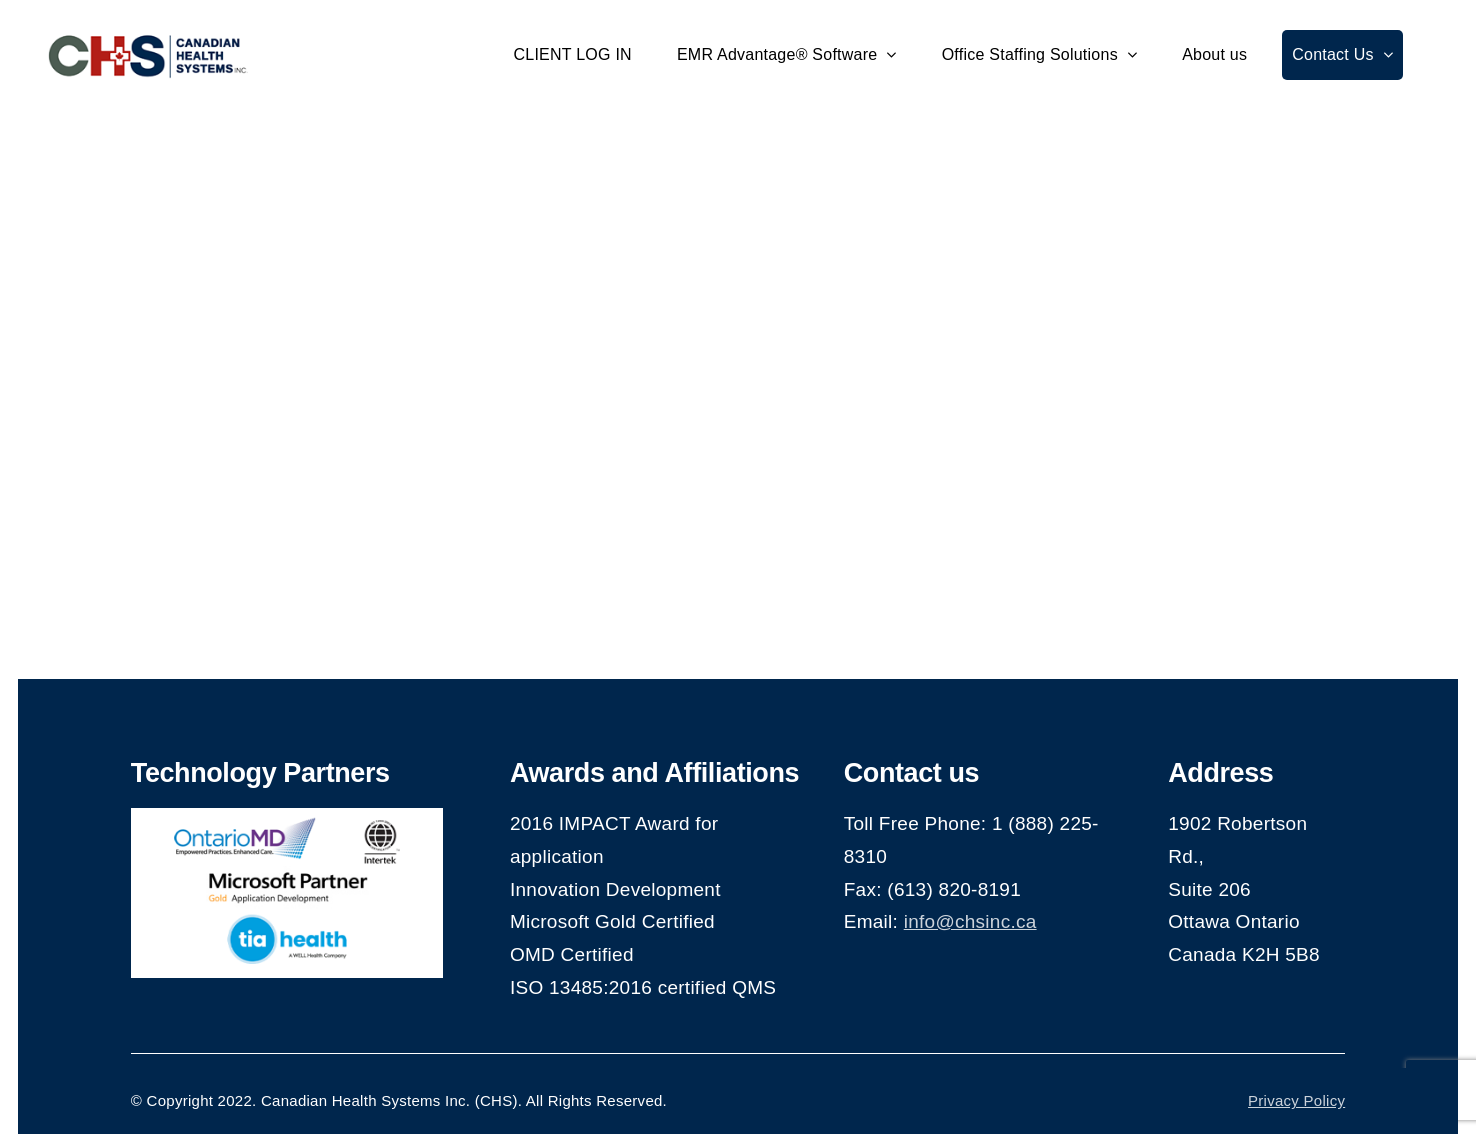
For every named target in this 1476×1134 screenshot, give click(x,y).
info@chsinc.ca (970, 921)
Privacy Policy (1296, 1100)
